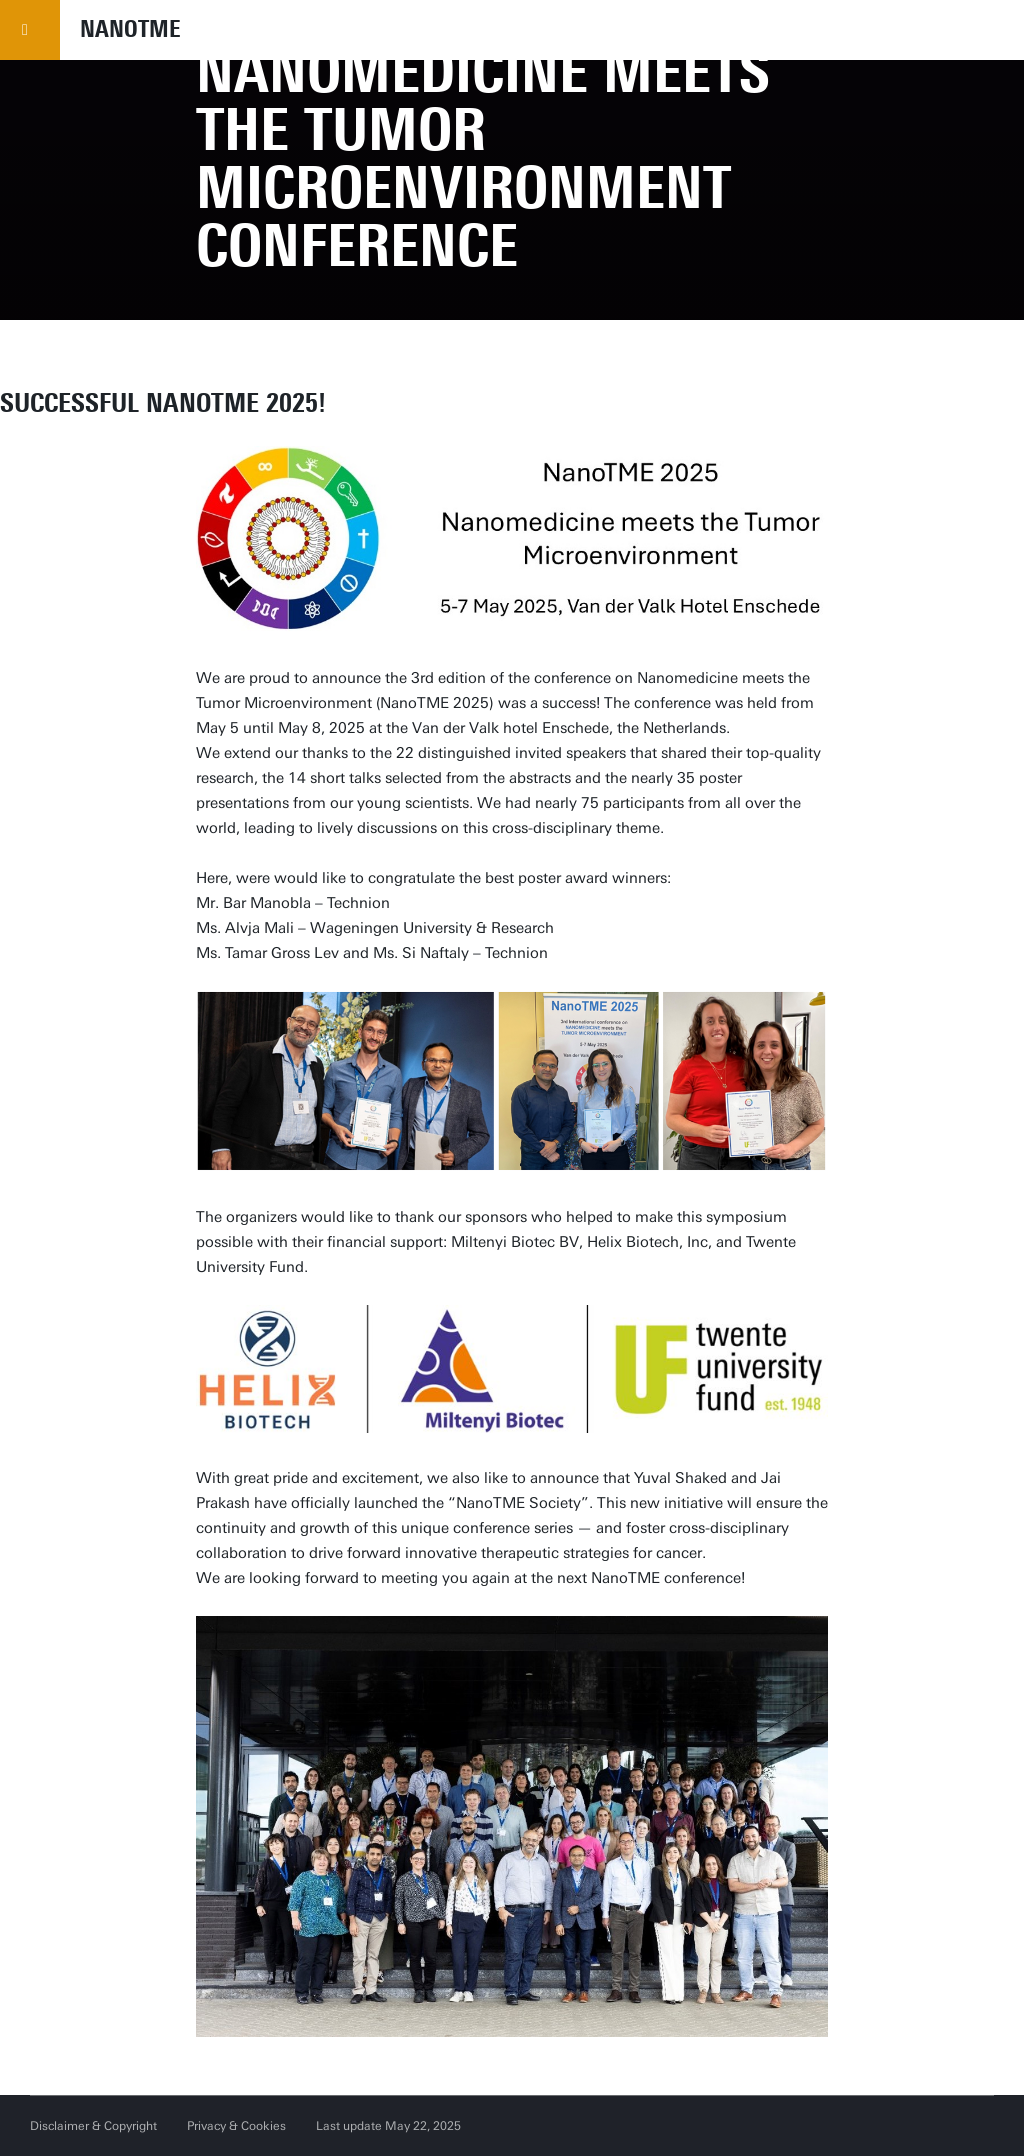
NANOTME (130, 29)
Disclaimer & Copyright (93, 2126)
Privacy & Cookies (236, 2126)
